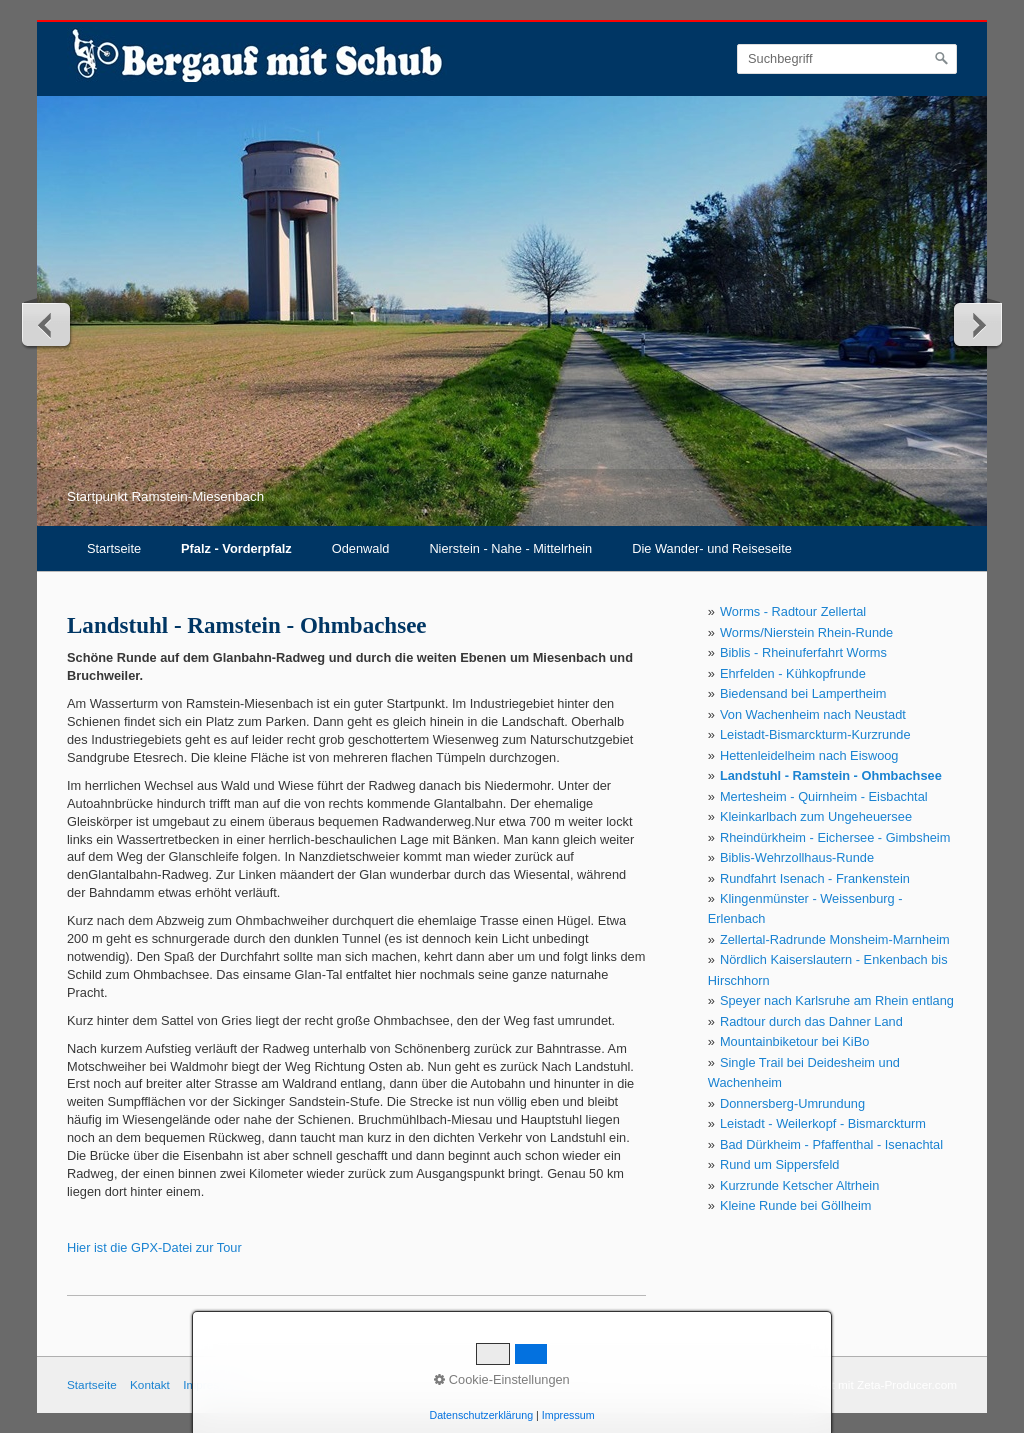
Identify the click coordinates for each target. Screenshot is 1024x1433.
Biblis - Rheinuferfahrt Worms (803, 652)
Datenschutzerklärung (481, 1415)
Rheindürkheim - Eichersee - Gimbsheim (835, 837)
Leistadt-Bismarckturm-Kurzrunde (815, 734)
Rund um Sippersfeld (780, 1164)
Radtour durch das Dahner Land (811, 1021)
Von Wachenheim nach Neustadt (813, 714)
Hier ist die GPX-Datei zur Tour (154, 1247)
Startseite (114, 548)
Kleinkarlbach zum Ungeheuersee (816, 816)
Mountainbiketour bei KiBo (794, 1041)
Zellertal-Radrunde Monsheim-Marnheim (835, 939)
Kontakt (150, 1384)
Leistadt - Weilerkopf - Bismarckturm (823, 1123)
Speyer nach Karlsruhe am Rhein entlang (837, 1000)
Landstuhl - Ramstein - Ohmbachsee (831, 775)
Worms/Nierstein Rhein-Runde (806, 632)
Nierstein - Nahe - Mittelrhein (510, 548)
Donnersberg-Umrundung (792, 1103)
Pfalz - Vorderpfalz (236, 548)
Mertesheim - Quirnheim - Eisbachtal (824, 796)
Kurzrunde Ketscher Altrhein (799, 1185)
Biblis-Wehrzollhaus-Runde (797, 857)
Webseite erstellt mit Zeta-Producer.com (852, 1384)
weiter (977, 324)
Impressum (568, 1415)
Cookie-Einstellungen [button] (502, 1379)
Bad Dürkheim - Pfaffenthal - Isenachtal (831, 1144)
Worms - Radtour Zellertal (793, 611)
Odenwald (361, 548)
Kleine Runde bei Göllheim (796, 1205)
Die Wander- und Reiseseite (712, 548)
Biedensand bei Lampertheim (803, 693)
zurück (47, 324)
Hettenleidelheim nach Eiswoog (809, 755)
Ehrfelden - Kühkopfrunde (793, 673)
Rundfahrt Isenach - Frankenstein (815, 878)
